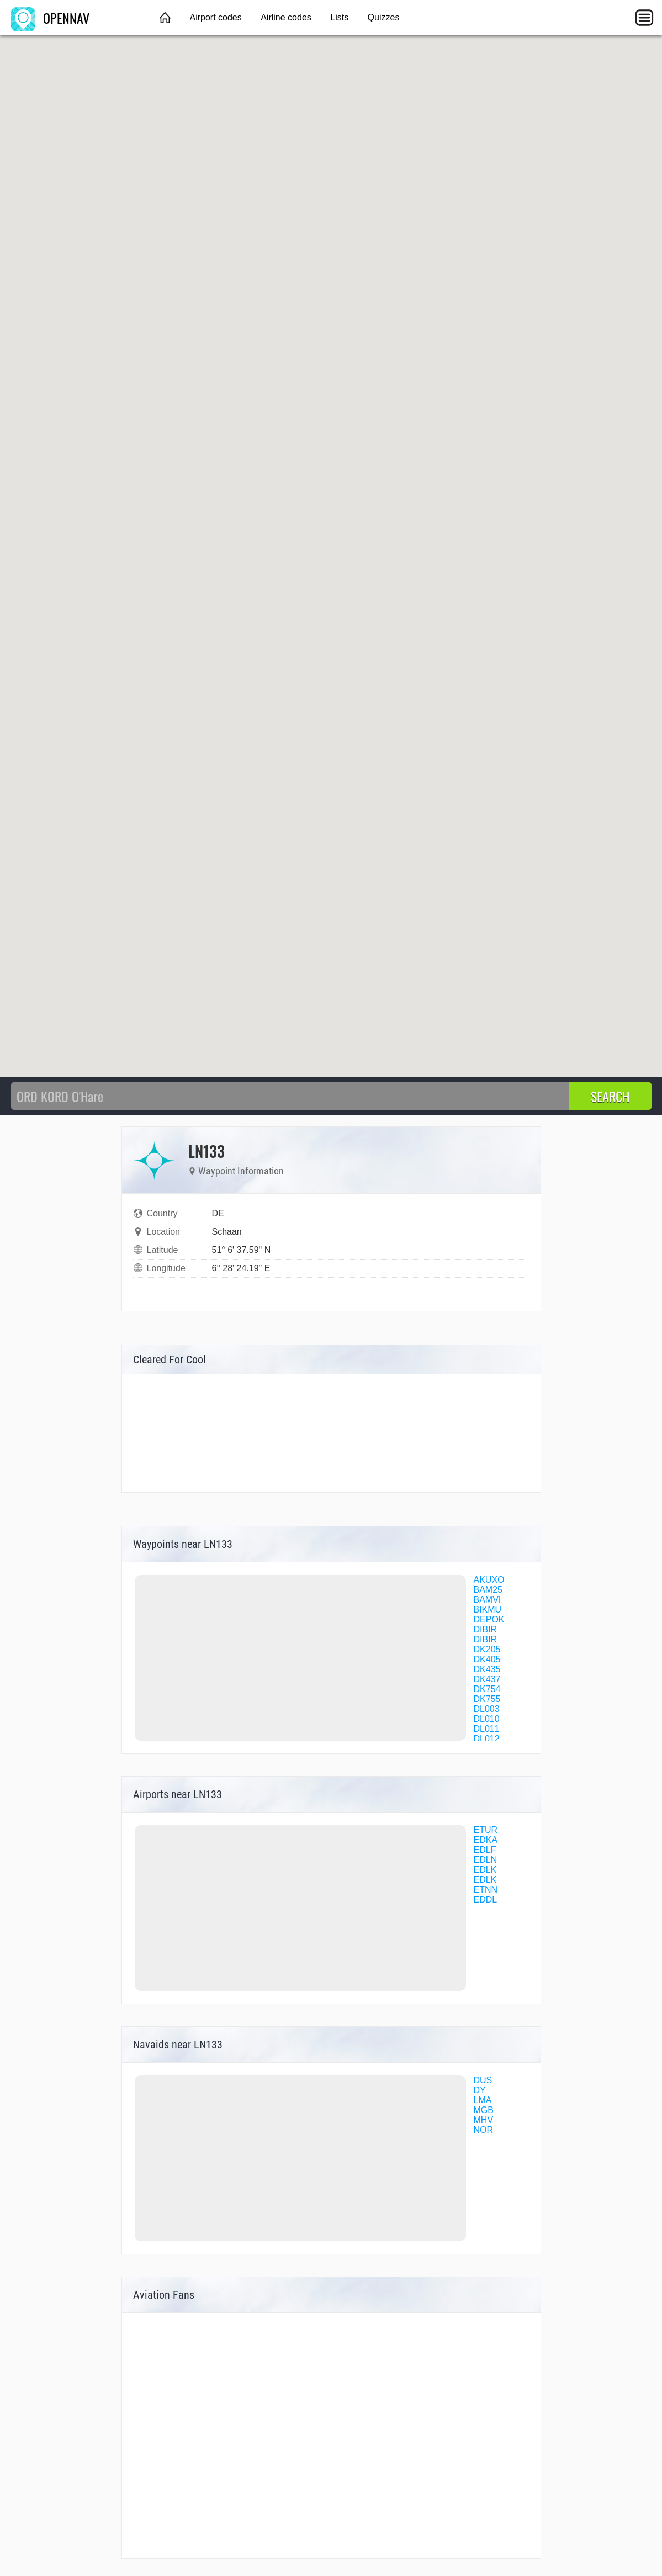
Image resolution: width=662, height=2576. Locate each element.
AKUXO (489, 1579)
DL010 (487, 1719)
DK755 (487, 1699)
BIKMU (488, 1609)
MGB (484, 2110)
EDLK (485, 1869)
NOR (484, 2130)
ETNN (486, 1889)
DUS (483, 2080)
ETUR (486, 1830)
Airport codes (215, 17)
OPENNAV (50, 18)
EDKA (486, 1840)
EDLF (485, 1850)
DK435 (487, 1669)
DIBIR (485, 1629)
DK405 (487, 1659)
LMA (483, 2100)
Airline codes (286, 17)
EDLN (485, 1859)
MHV (484, 2120)
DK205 (487, 1649)
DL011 (487, 1729)
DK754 (487, 1689)
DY (480, 2090)
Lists (339, 17)
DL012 (487, 1738)
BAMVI (487, 1599)
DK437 (487, 1679)
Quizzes (384, 17)
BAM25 (488, 1589)
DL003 (487, 1709)
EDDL (485, 1899)
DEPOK (489, 1619)
